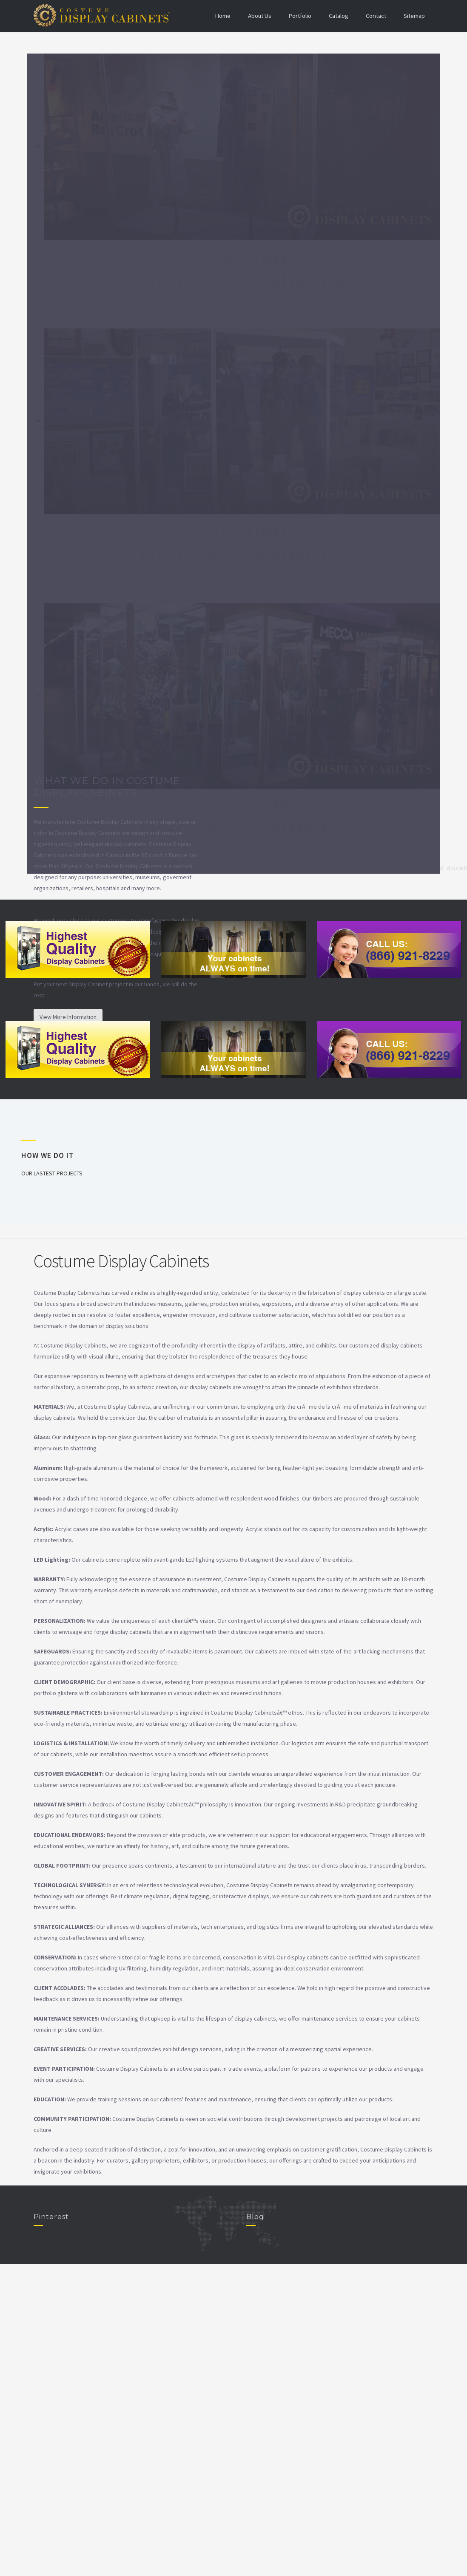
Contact (375, 16)
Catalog (337, 16)
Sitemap (414, 16)
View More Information (68, 1017)
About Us (257, 16)
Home (220, 16)
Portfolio (298, 16)
